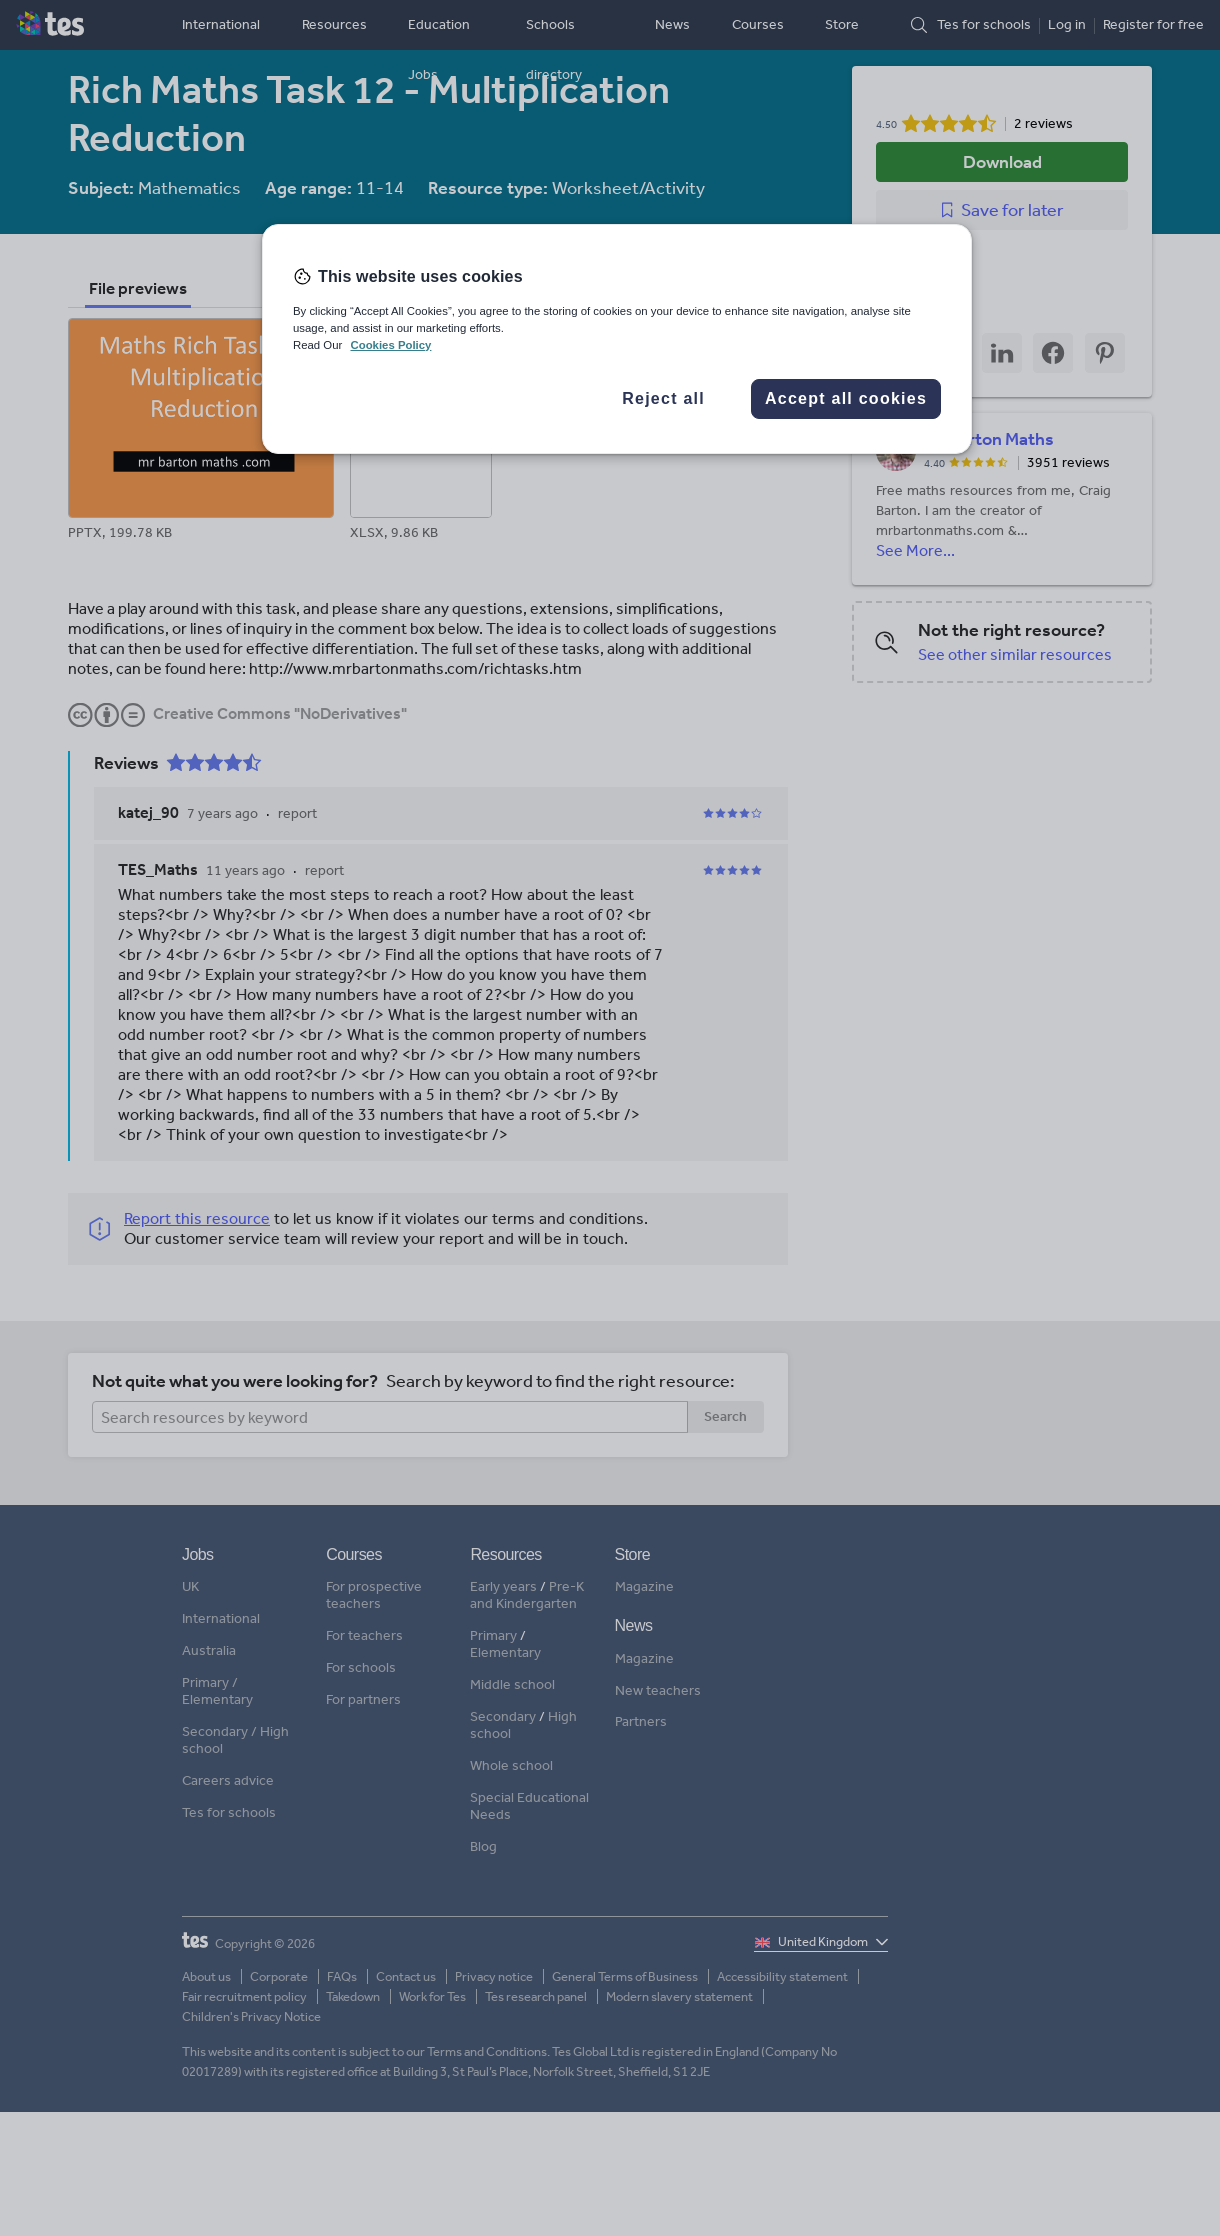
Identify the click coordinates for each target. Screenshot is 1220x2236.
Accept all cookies (846, 398)
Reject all (663, 398)
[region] (617, 339)
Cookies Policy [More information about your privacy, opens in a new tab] (390, 345)
